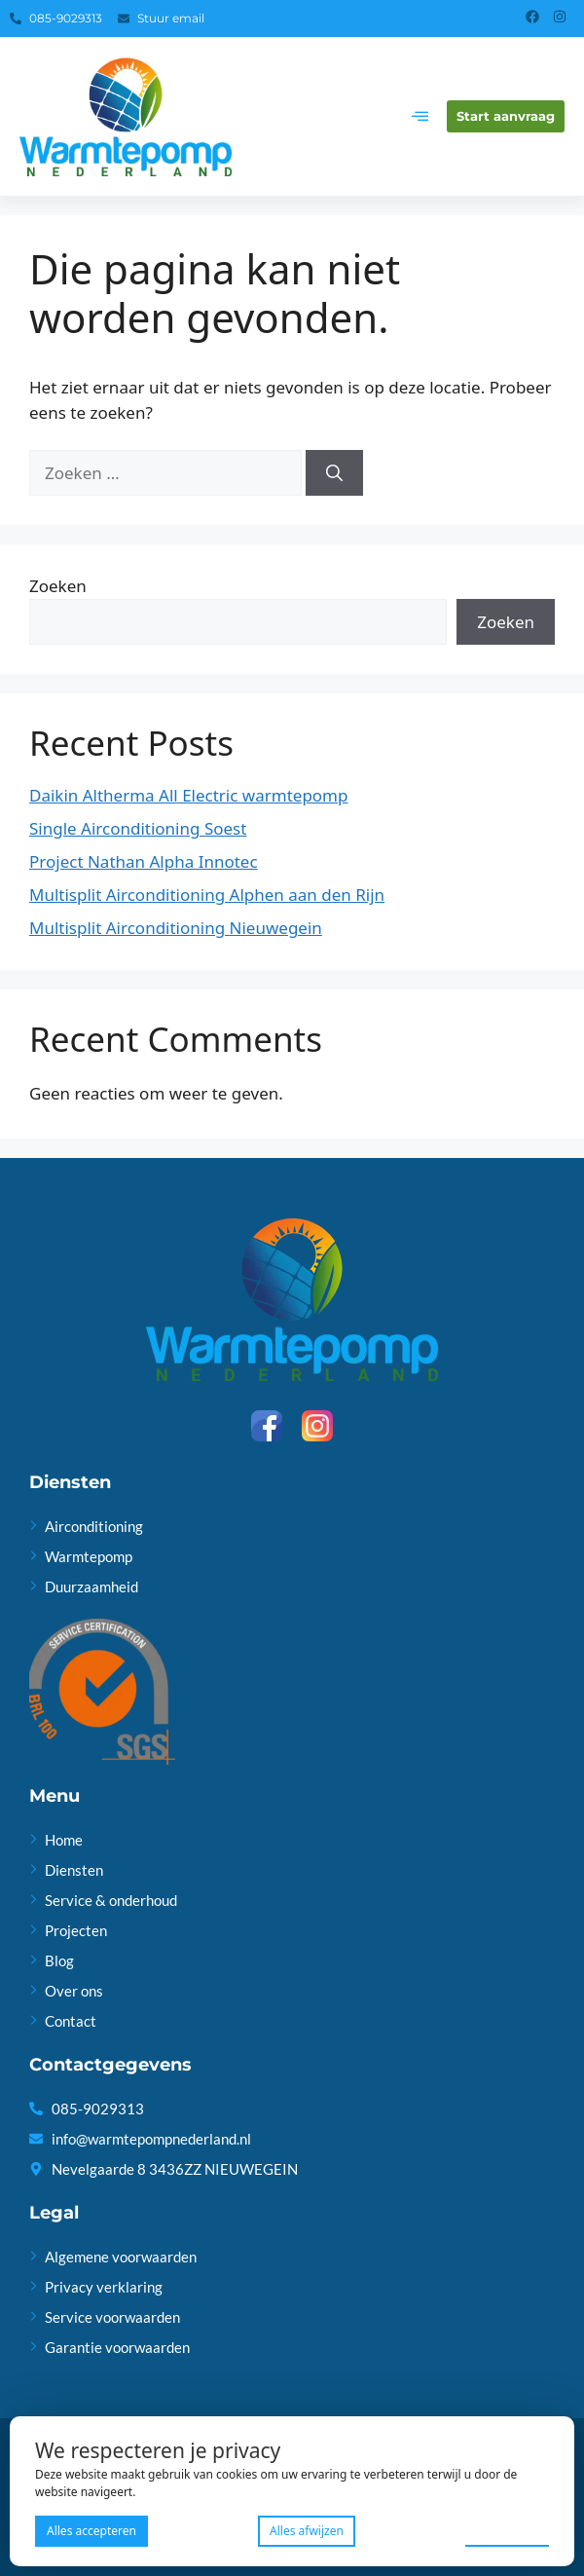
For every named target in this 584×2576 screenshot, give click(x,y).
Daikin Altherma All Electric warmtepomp (188, 795)
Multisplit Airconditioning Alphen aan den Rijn (206, 894)
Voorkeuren (507, 2529)
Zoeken (58, 586)
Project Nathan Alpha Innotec (143, 861)
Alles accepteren (91, 2530)
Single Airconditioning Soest (137, 828)
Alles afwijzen (307, 2530)
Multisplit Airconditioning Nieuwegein (175, 927)
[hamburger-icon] (420, 116)
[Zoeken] (334, 473)
